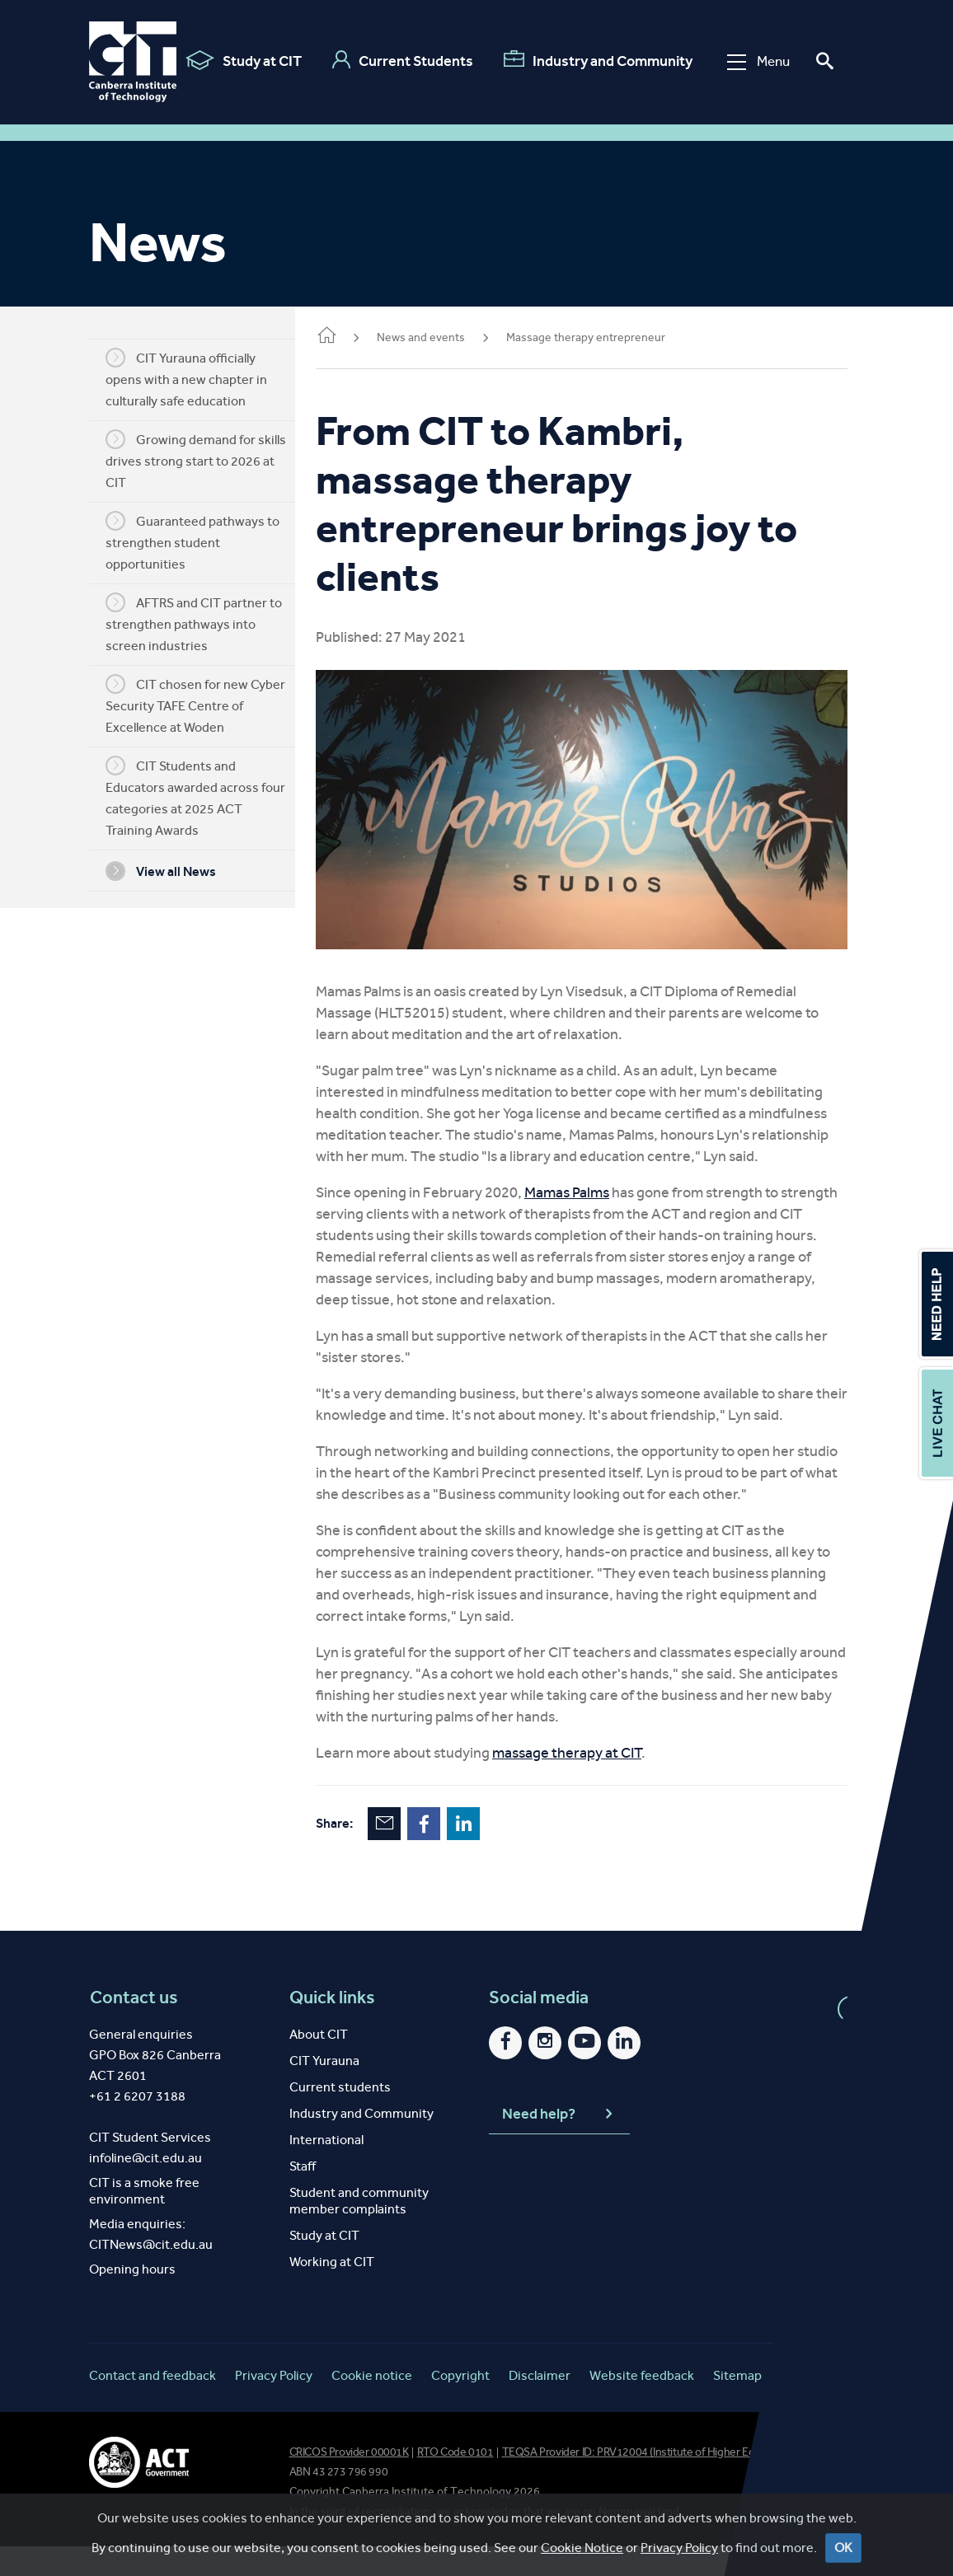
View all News (173, 871)
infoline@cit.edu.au (145, 2187)
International (326, 2169)
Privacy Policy (273, 2405)
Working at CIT (331, 2291)
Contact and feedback (152, 2405)
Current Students (395, 60)
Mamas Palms (591, 1201)
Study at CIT (236, 60)
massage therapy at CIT (591, 1782)
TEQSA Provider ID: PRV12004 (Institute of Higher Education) (647, 2482)
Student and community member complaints (359, 2230)
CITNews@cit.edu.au (151, 2274)
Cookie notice (371, 2405)
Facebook (448, 1853)
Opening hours (132, 2299)
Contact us (133, 2027)
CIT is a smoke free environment (144, 2220)
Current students (340, 2116)
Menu (751, 61)
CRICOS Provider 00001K (349, 2482)
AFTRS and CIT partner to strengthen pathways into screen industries (206, 622)
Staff (302, 2196)
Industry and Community (590, 60)
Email (408, 1853)
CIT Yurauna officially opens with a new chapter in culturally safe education (198, 378)
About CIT (318, 2064)
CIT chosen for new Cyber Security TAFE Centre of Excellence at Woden (208, 704)
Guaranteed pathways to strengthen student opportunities (205, 541)
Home (351, 336)
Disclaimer (539, 2405)
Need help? (559, 2144)
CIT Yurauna (324, 2090)
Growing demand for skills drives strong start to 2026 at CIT (208, 459)
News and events (445, 337)
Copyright (460, 2405)
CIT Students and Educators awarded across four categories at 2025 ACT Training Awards (208, 797)
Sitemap (737, 2405)
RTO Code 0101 (455, 2482)
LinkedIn (488, 1853)
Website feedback (641, 2405)
